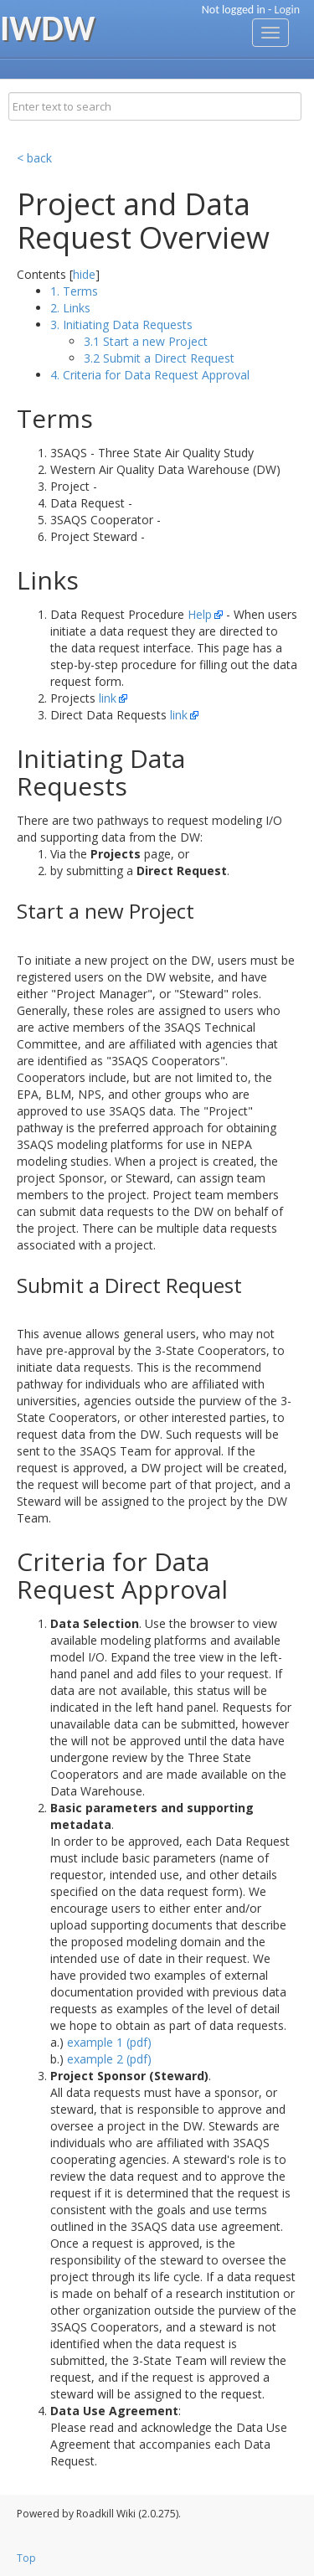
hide (84, 274)
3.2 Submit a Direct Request (159, 358)
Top (26, 2558)
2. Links (70, 308)
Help (200, 614)
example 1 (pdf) (109, 2042)
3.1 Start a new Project (146, 341)
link (107, 698)
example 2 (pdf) (109, 2059)
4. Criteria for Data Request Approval (150, 375)
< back (34, 158)
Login (287, 10)
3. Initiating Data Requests (121, 324)
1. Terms (74, 291)
